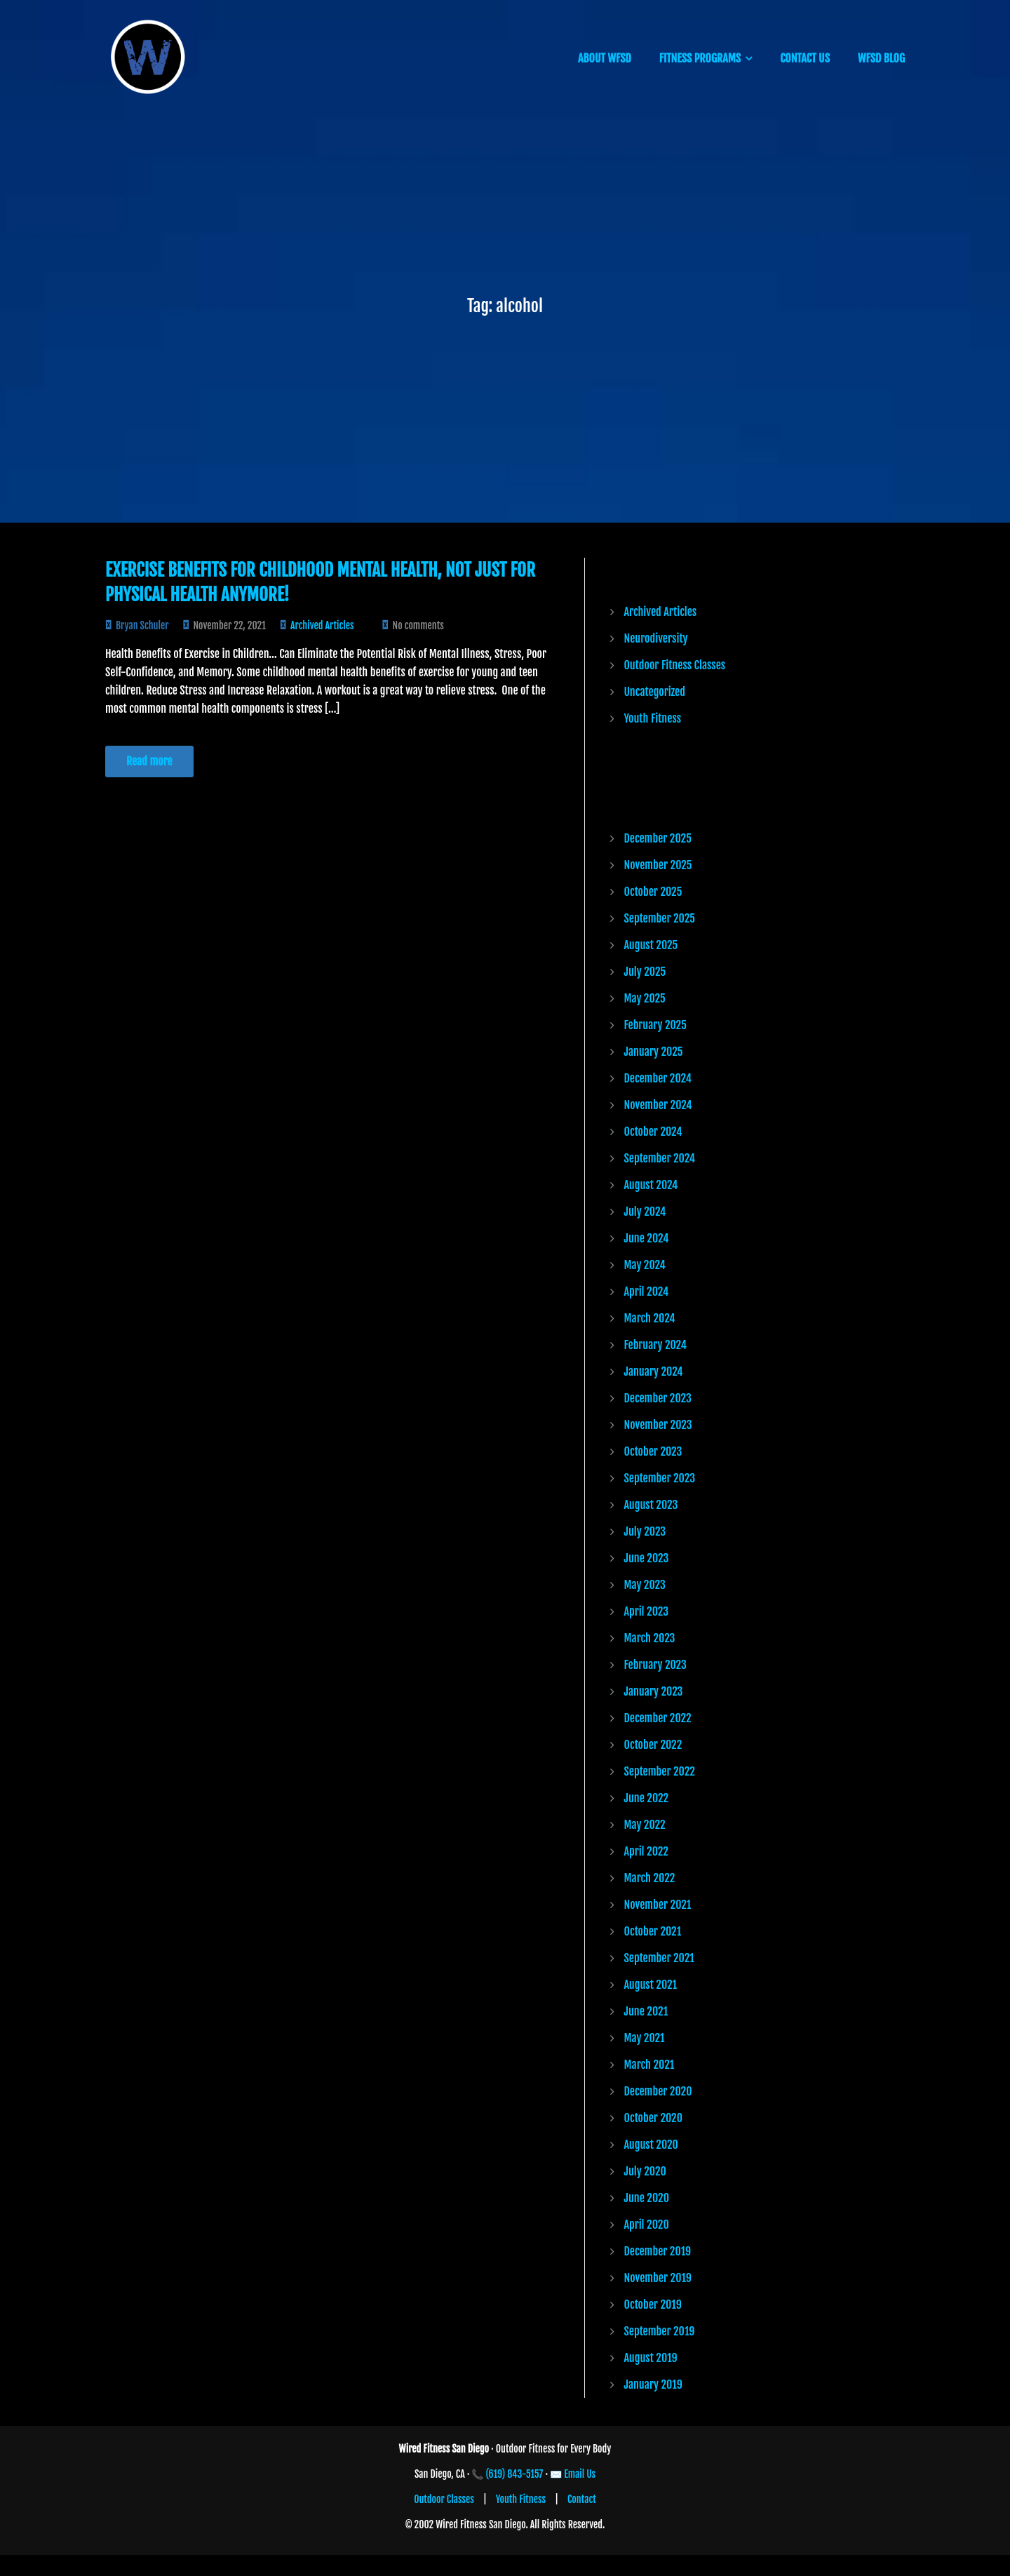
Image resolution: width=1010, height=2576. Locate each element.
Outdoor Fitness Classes (675, 665)
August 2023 (651, 1505)
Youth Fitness (653, 718)
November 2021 (658, 1905)
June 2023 (646, 1558)
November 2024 (658, 1105)
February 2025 (655, 1025)
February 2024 (655, 1345)
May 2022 (645, 1825)
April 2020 (646, 2225)
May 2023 (645, 1585)
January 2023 (653, 1691)
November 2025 (658, 865)
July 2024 (645, 1212)
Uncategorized (654, 692)
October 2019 (653, 2304)
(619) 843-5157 (515, 2474)
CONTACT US (805, 58)
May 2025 (645, 998)
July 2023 (645, 1531)
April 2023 (646, 1611)
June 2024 (646, 1238)
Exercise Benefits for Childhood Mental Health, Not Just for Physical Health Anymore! (320, 582)
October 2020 (653, 2118)
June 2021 (646, 2011)
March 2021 (649, 2065)
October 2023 (653, 1451)
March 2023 (649, 1638)
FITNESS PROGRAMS (700, 58)
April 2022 (646, 1851)
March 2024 (649, 1318)
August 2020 (651, 2145)
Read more (149, 761)
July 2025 (645, 972)
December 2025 (658, 838)
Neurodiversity (656, 638)
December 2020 (658, 2091)
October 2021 (653, 1931)
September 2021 (659, 1958)
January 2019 (653, 2384)
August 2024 (651, 1185)
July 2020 (645, 2171)
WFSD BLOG (881, 58)
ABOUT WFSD (604, 58)
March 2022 (649, 1878)
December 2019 (658, 2251)
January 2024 (653, 1371)
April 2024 (646, 1291)
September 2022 (659, 1771)
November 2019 (658, 2278)
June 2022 (646, 1798)
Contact (581, 2499)
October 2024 (653, 1132)
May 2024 (645, 1265)
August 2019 (651, 2358)
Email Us (579, 2474)
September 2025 (659, 918)
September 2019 (659, 2331)
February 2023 (655, 1665)
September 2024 (660, 1158)
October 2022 (653, 1745)
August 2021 (651, 1985)
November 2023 (658, 1425)
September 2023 (659, 1478)
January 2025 (653, 1052)
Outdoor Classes (444, 2499)
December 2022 (658, 1718)
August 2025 (651, 945)
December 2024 (658, 1078)
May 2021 (644, 2038)
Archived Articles (322, 625)
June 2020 (646, 2198)
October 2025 (653, 892)
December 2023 (658, 1398)
